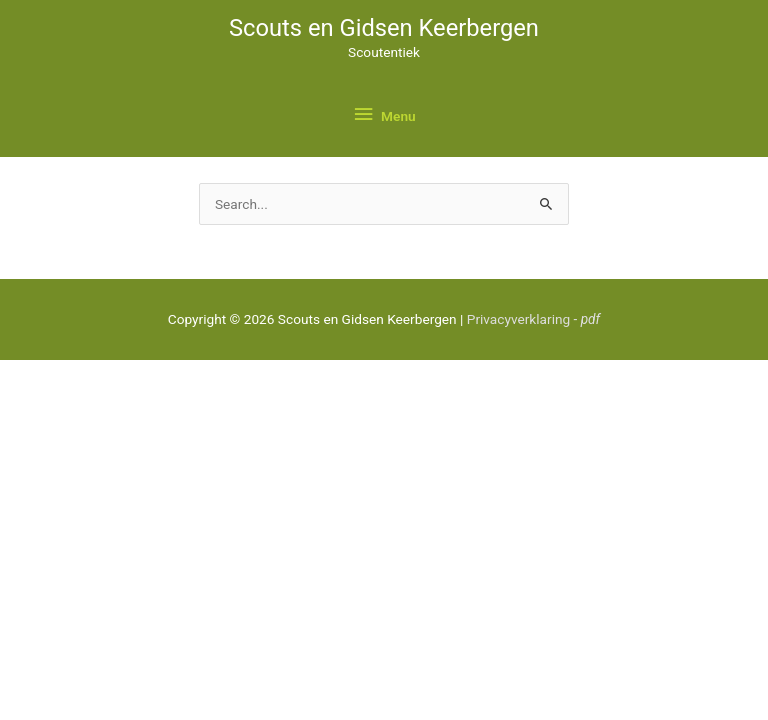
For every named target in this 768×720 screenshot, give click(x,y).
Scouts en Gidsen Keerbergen (384, 28)
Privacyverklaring (533, 319)
